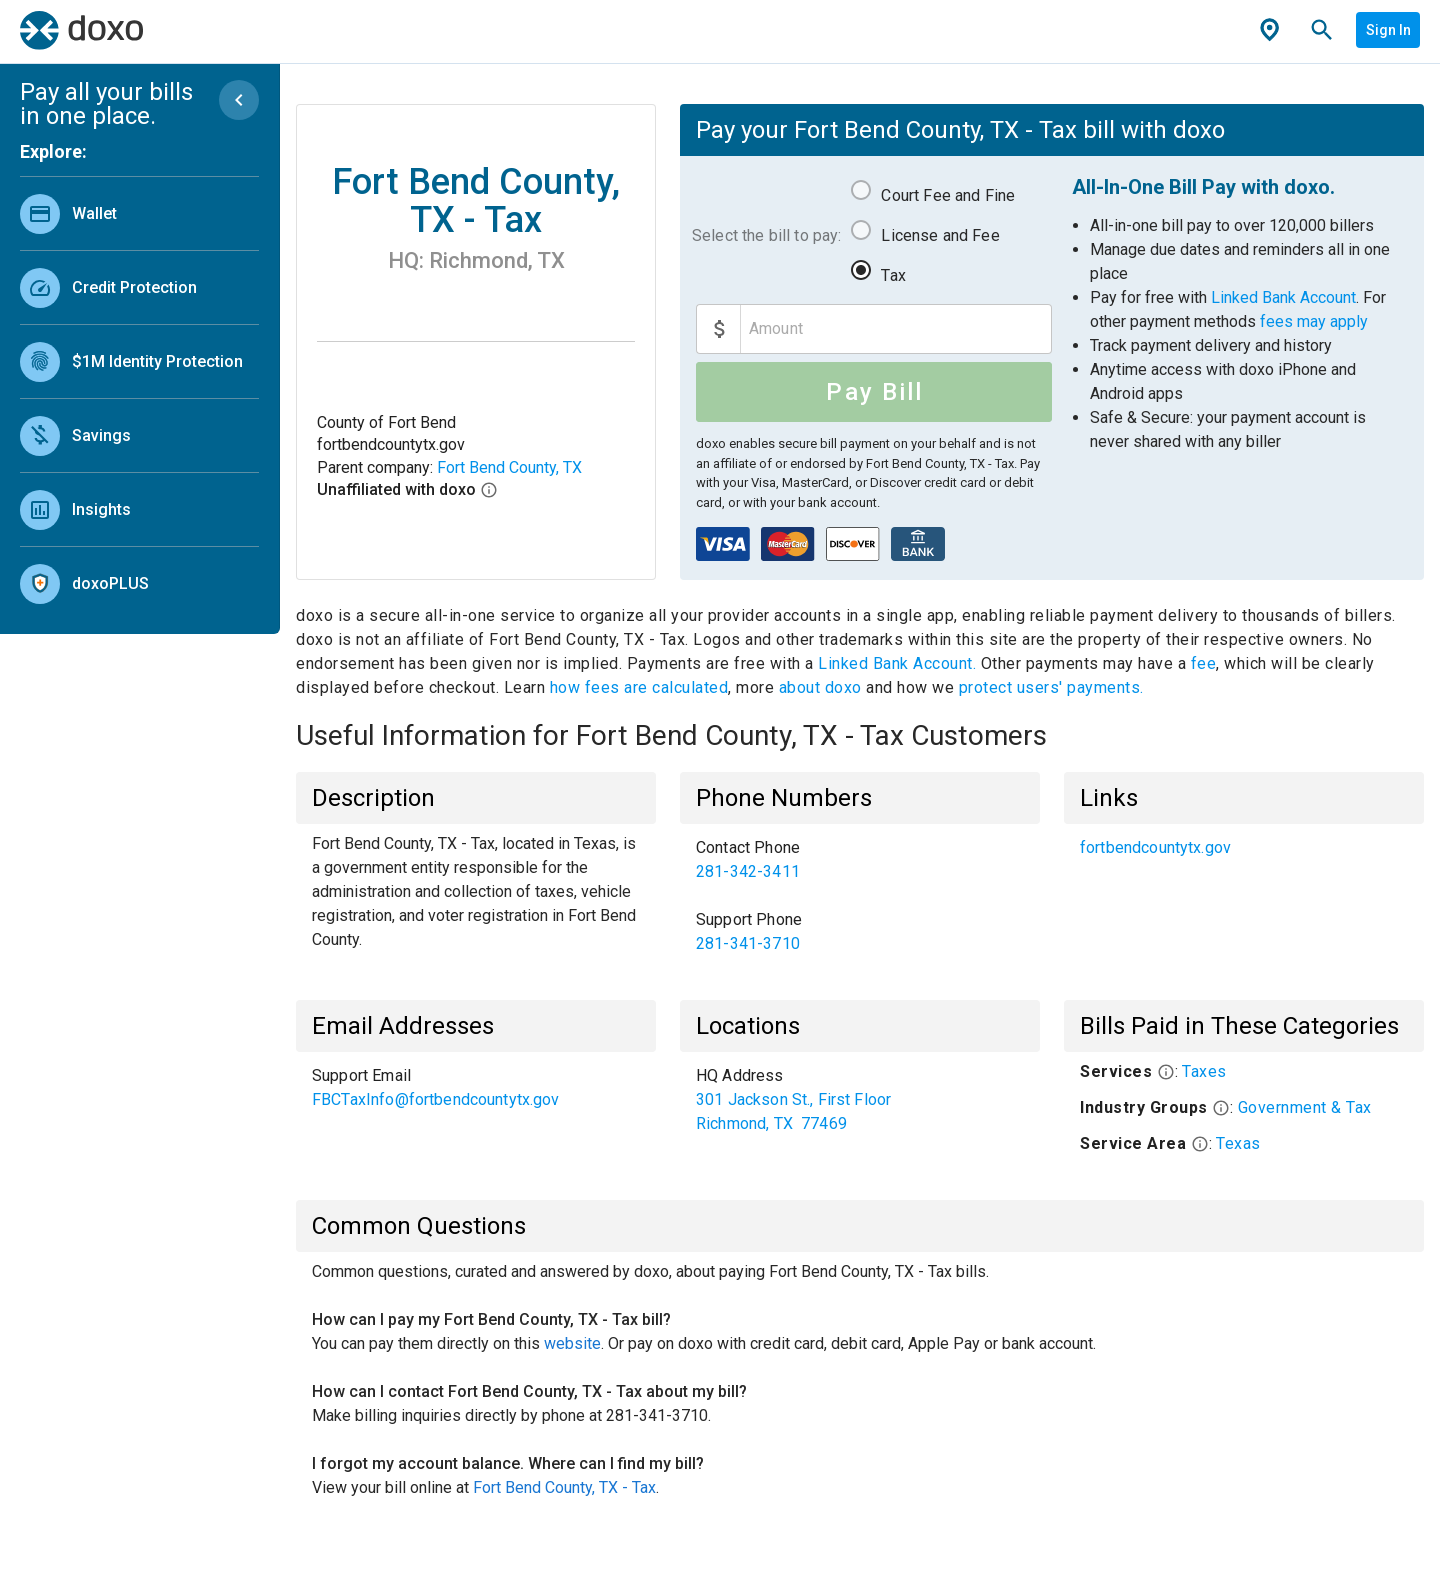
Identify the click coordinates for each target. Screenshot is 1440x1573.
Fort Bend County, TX (509, 467)
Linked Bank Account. (899, 663)
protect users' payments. (1051, 687)
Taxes (1204, 1071)
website (572, 1343)
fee (1204, 663)
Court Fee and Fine (948, 195)
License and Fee (940, 235)
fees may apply (1314, 321)
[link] (139, 213)
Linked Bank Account (1283, 297)
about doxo (820, 687)
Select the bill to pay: (766, 235)
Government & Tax (1305, 1107)
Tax (893, 275)
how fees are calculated (639, 687)
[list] (139, 394)
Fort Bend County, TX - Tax (564, 1487)
